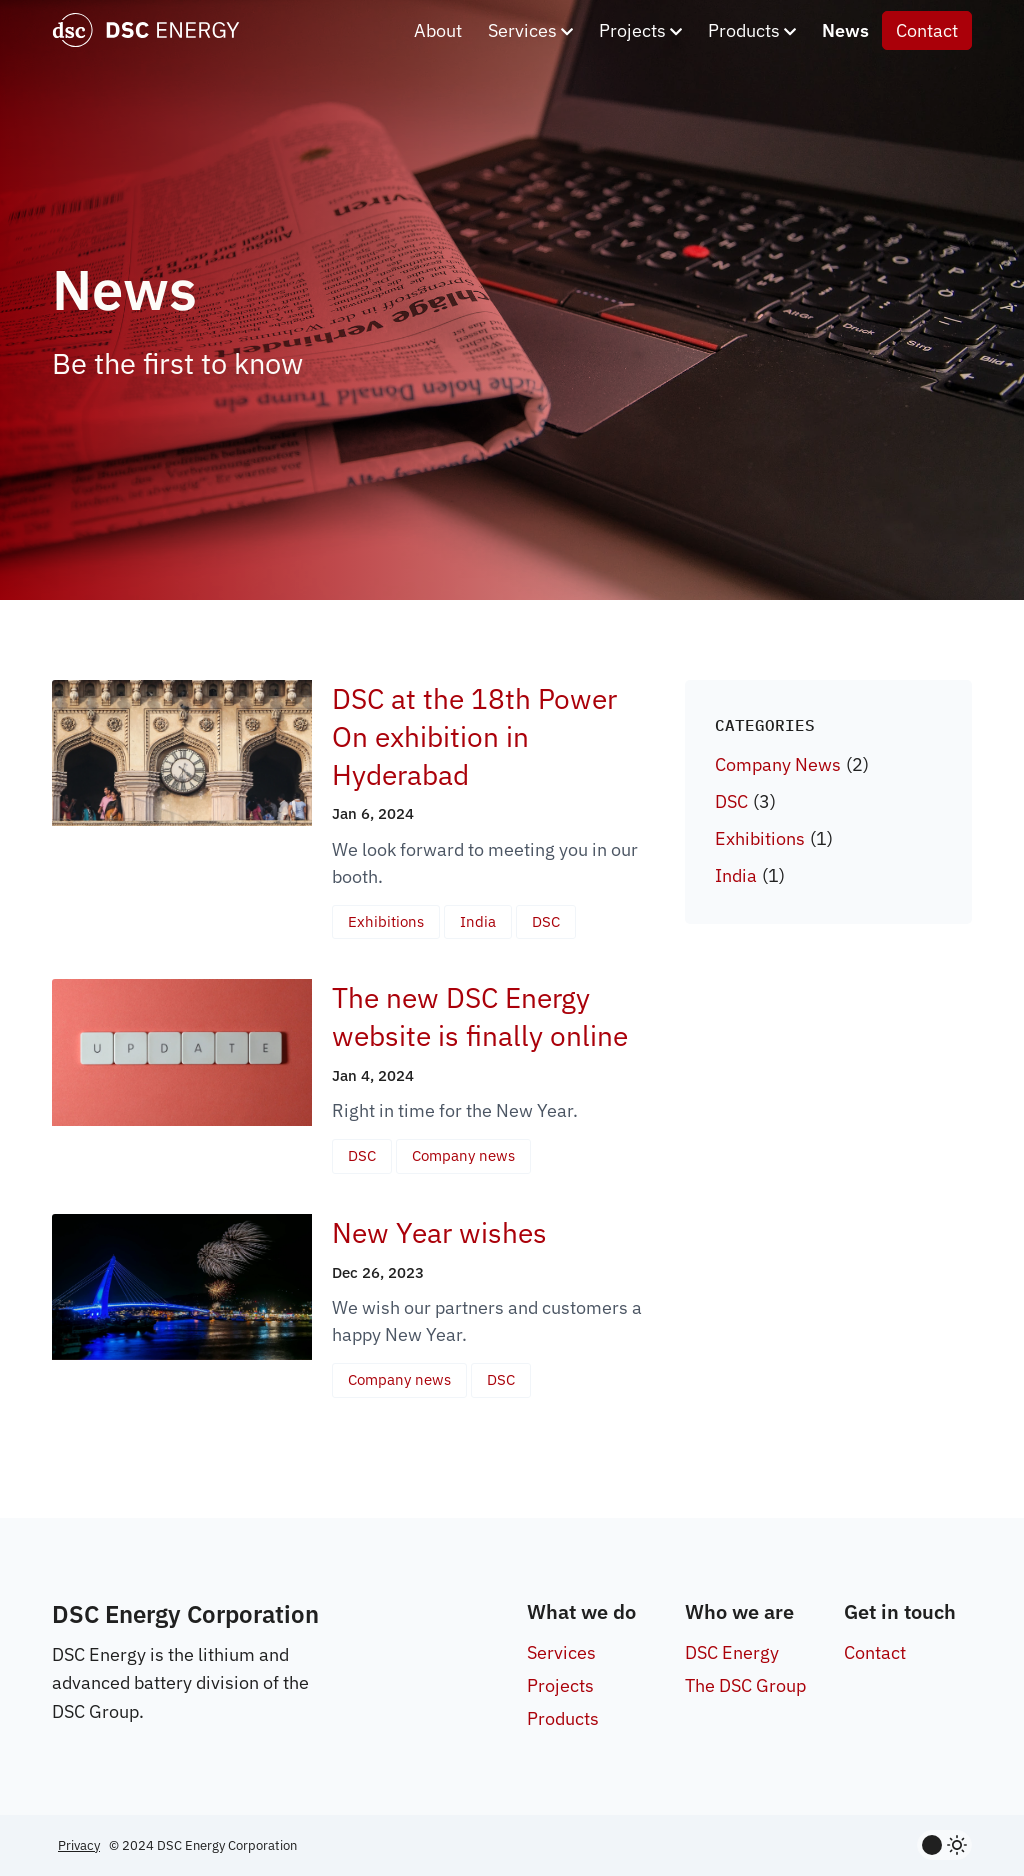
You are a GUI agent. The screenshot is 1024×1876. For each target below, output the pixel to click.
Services (530, 30)
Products (752, 30)
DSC (546, 921)
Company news (463, 1155)
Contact (927, 30)
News (845, 30)
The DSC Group (745, 1685)
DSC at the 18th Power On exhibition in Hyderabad (474, 736)
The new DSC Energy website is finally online (480, 1016)
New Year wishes (439, 1232)
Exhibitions (386, 921)
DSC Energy (732, 1652)
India (478, 921)
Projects (640, 30)
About (438, 30)
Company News (778, 764)
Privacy (79, 1845)
